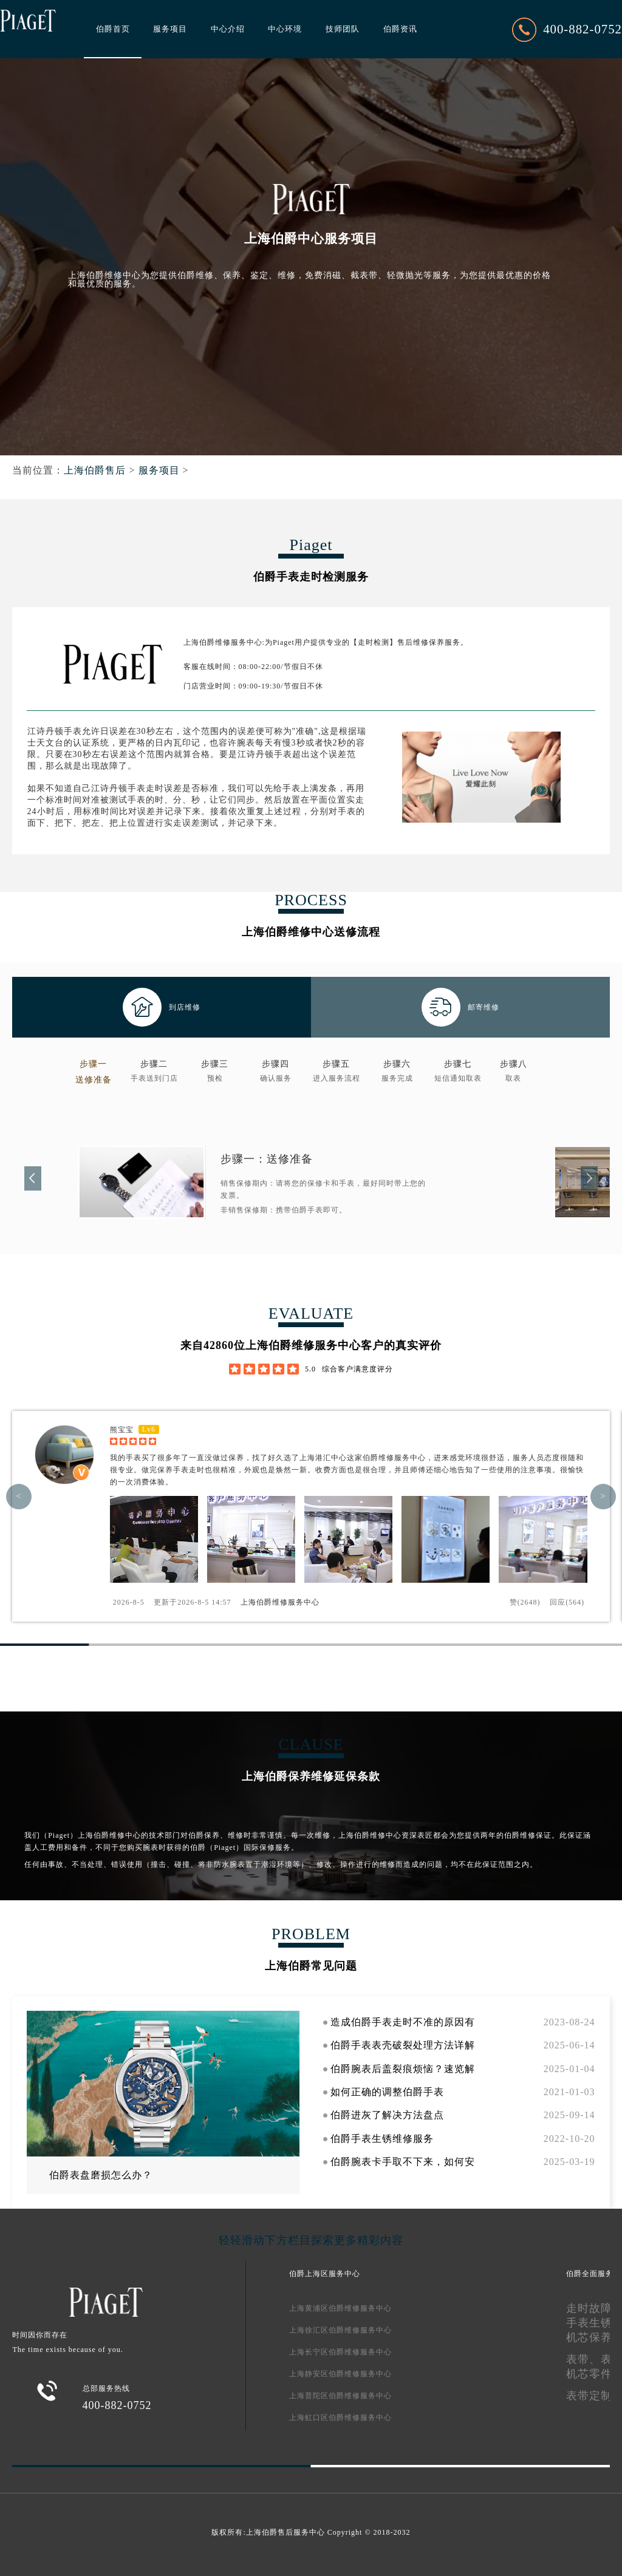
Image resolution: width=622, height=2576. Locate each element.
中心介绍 (228, 29)
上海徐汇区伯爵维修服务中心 (340, 2330)
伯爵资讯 (400, 29)
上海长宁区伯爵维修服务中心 (340, 2352)
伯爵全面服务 (589, 2273)
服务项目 (170, 29)
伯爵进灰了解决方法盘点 (387, 2115)
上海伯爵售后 (95, 470)
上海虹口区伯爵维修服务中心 (340, 2417)
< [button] (19, 1496)
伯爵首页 (113, 29)
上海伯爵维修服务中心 (280, 1602)
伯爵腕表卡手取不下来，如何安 (402, 2161)
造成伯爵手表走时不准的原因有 (402, 2022)
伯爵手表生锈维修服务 (382, 2138)
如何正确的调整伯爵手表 (387, 2092)
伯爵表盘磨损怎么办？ (100, 2175)
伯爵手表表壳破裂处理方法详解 (402, 2045)
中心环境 (285, 29)
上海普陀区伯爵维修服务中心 (340, 2395)
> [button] (603, 1496)
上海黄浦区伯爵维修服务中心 (340, 2308)
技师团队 (343, 29)
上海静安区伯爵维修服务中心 (340, 2374)
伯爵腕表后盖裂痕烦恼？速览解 (402, 2069)
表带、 (583, 2359)
